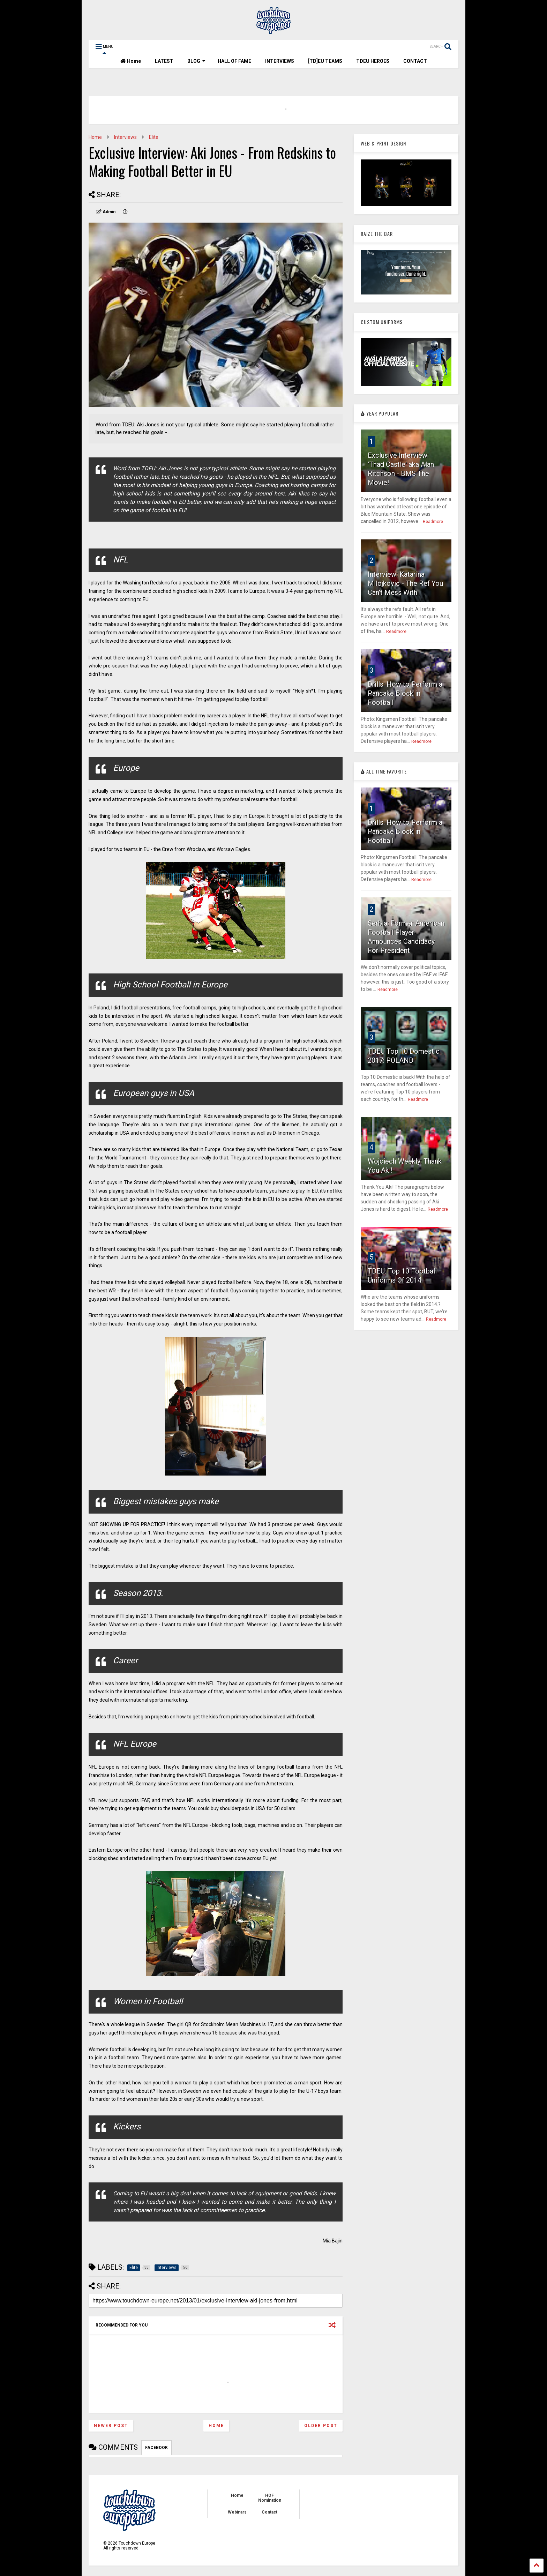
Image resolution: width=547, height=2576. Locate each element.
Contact (269, 2512)
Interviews (125, 137)
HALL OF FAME (234, 61)
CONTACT (415, 61)
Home (130, 61)
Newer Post (111, 2425)
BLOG (196, 61)
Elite (153, 137)
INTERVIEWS (279, 61)
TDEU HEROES (372, 61)
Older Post (320, 2425)
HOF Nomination (269, 2498)
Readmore (433, 521)
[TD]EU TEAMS (325, 61)
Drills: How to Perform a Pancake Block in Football (405, 693)
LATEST (164, 61)
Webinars (237, 2512)
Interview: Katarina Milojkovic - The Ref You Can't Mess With (405, 583)
